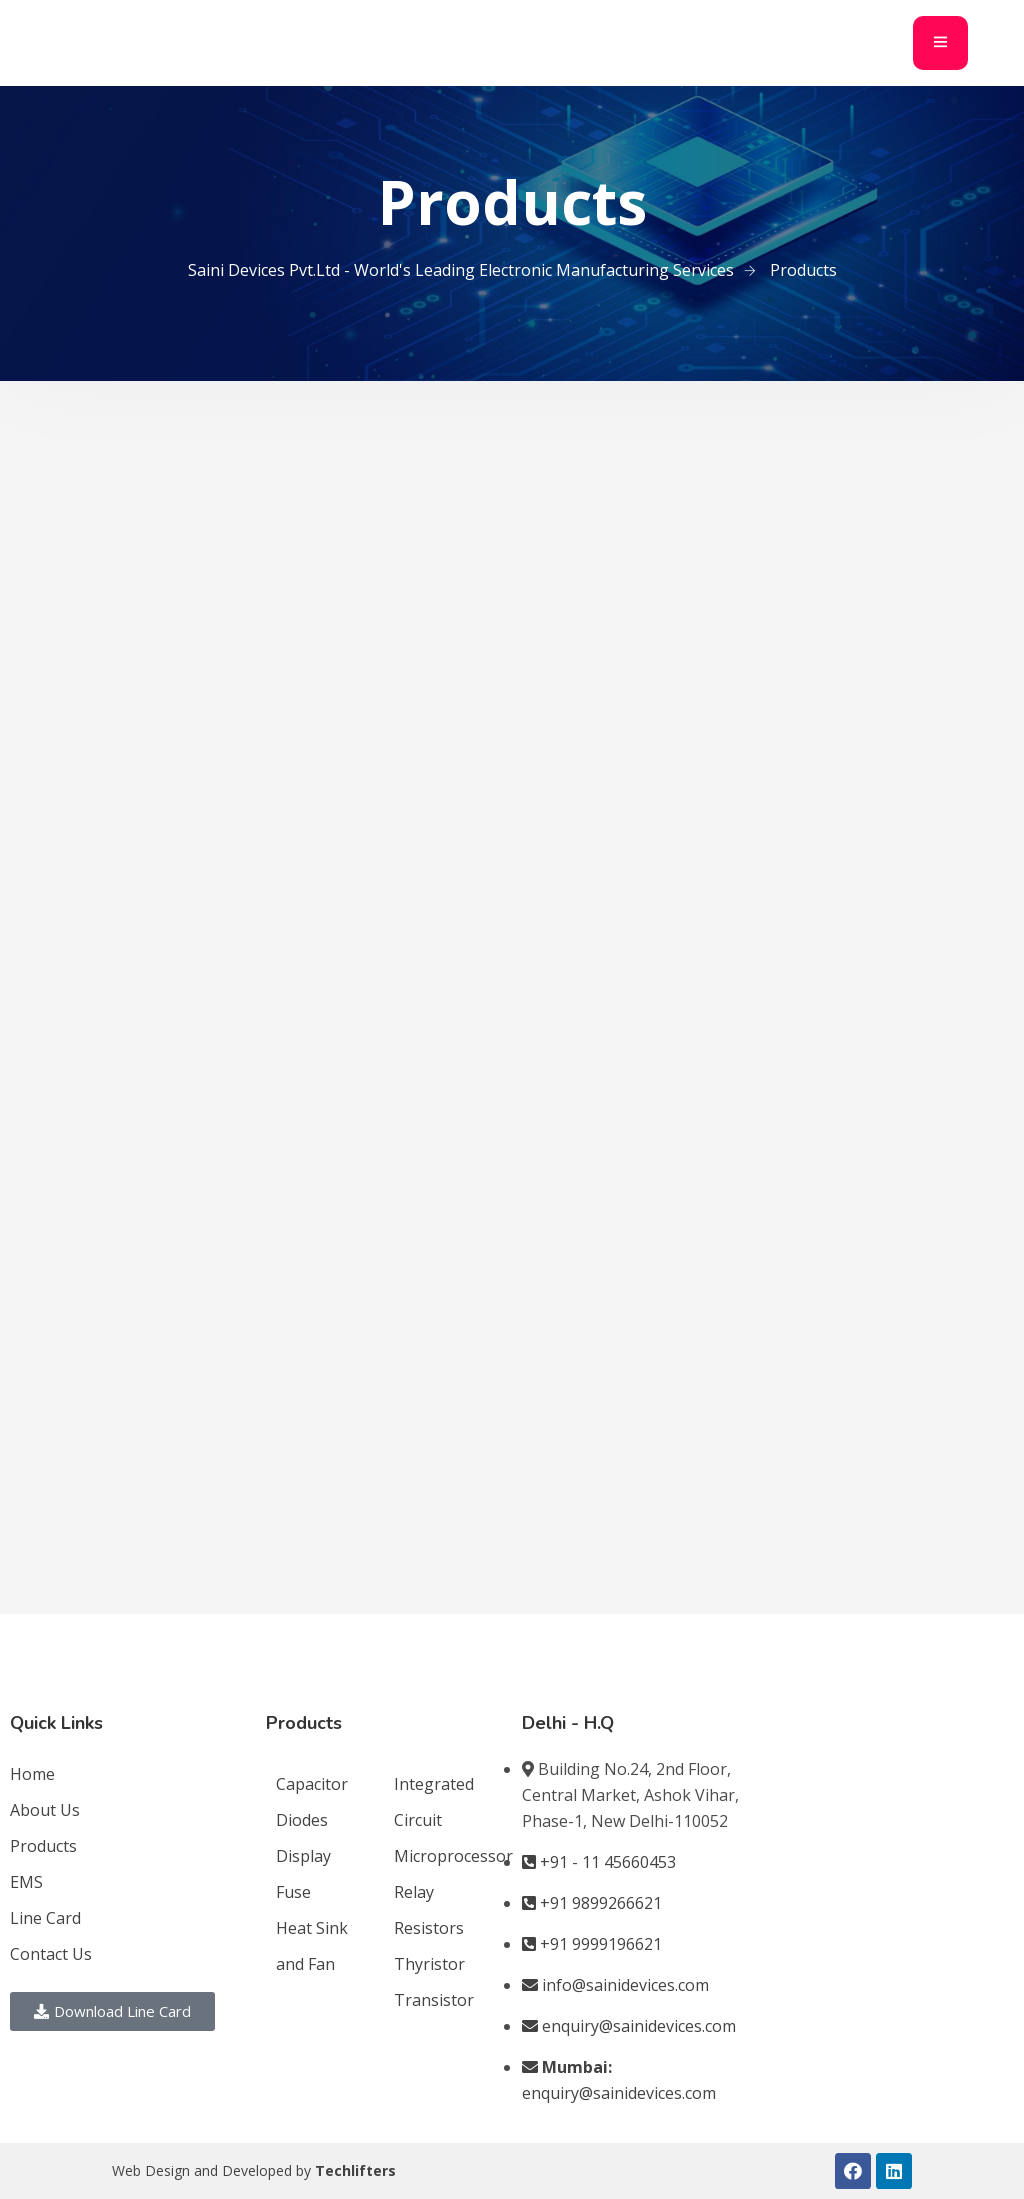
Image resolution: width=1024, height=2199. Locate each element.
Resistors (429, 1928)
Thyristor (429, 1964)
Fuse (293, 1892)
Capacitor (312, 1784)
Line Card (45, 1918)
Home (32, 1774)
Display (303, 1856)
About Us (45, 1810)
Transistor (434, 2000)
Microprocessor (453, 1856)
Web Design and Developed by (254, 2170)
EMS (26, 1882)
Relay (414, 1892)
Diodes (302, 1820)
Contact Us (51, 1954)
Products (43, 1846)
